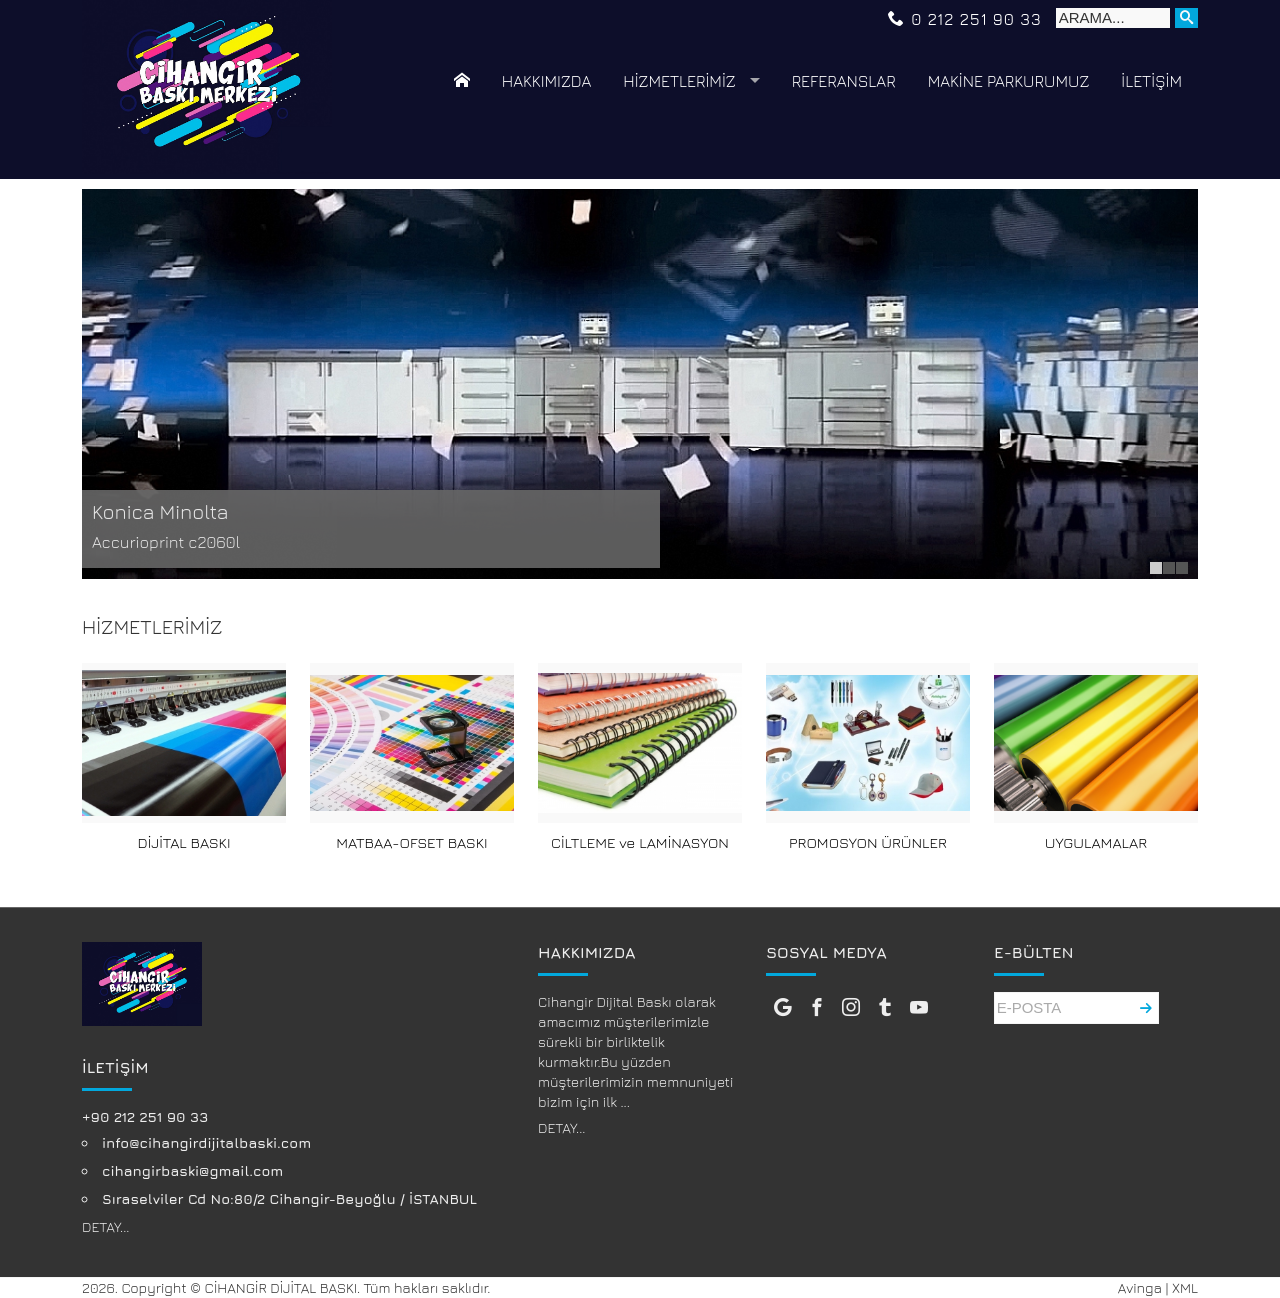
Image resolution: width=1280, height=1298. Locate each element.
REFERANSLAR (844, 81)
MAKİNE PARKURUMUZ (1009, 81)
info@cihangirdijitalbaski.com (206, 1142)
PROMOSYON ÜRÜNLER (868, 842)
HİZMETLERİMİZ (679, 81)
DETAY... (105, 1226)
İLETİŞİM (1151, 81)
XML (1185, 1287)
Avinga (1140, 1287)
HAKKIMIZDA (547, 81)
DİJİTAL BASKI (184, 842)
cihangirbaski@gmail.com (192, 1170)
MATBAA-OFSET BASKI (411, 842)
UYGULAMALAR (1096, 842)
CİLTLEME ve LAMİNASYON (640, 842)
